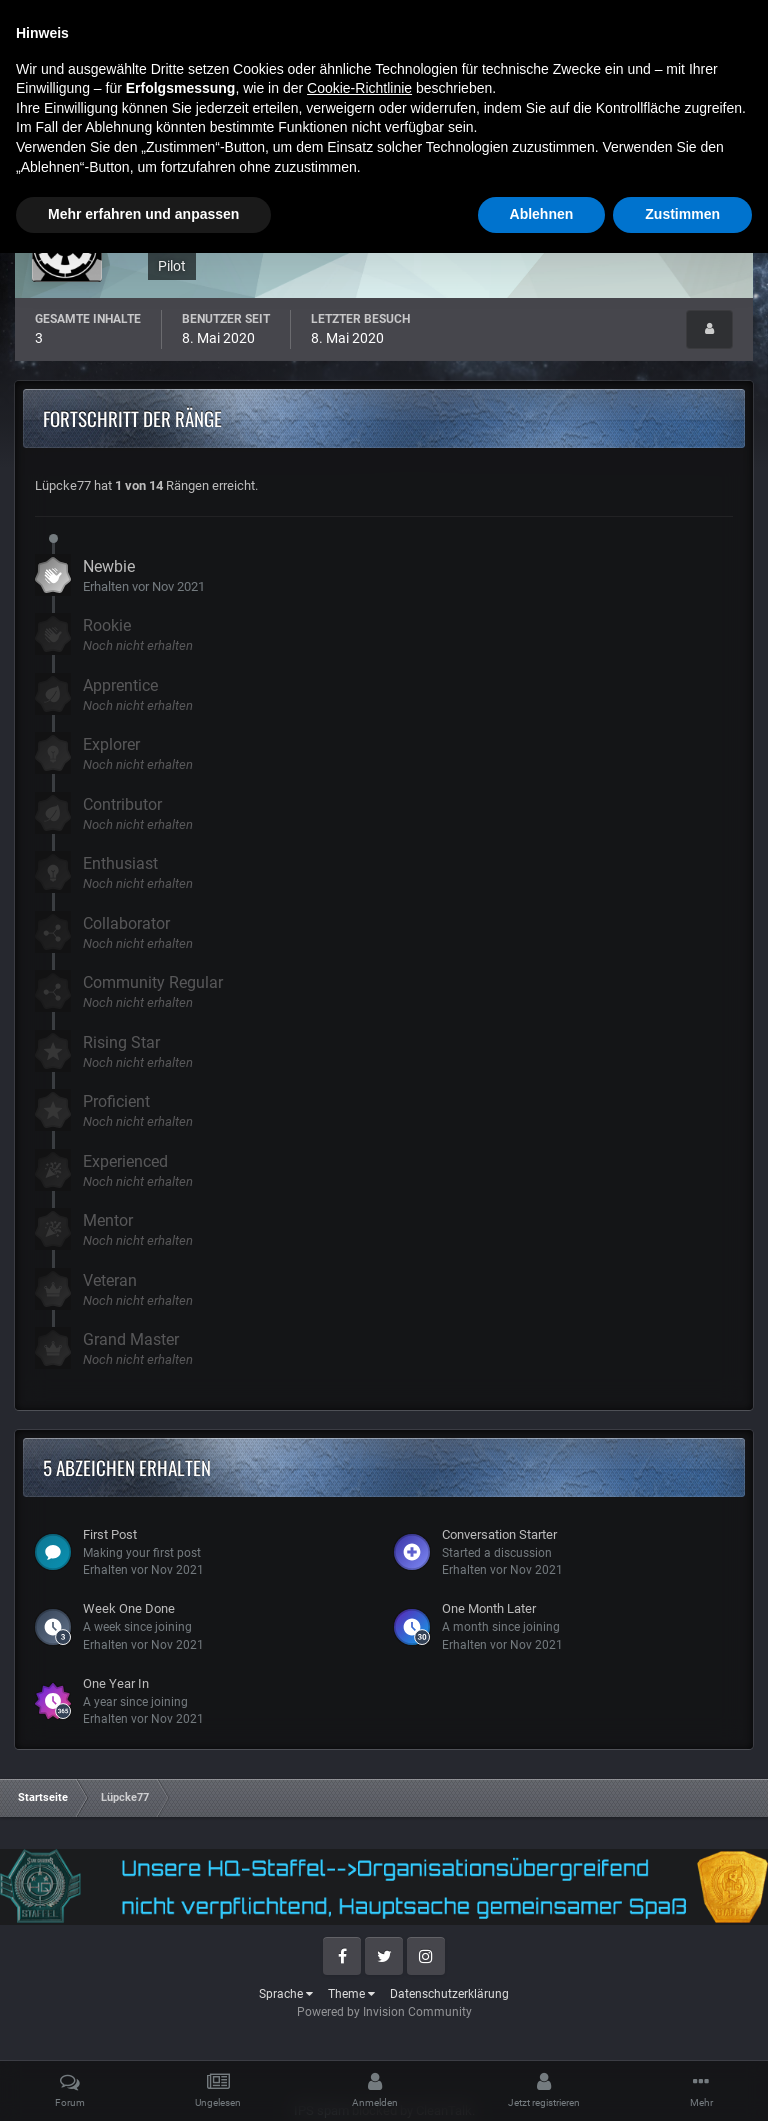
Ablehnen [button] (542, 2082)
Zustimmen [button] (682, 2082)
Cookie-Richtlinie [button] (359, 1956)
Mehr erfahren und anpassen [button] (143, 2082)
